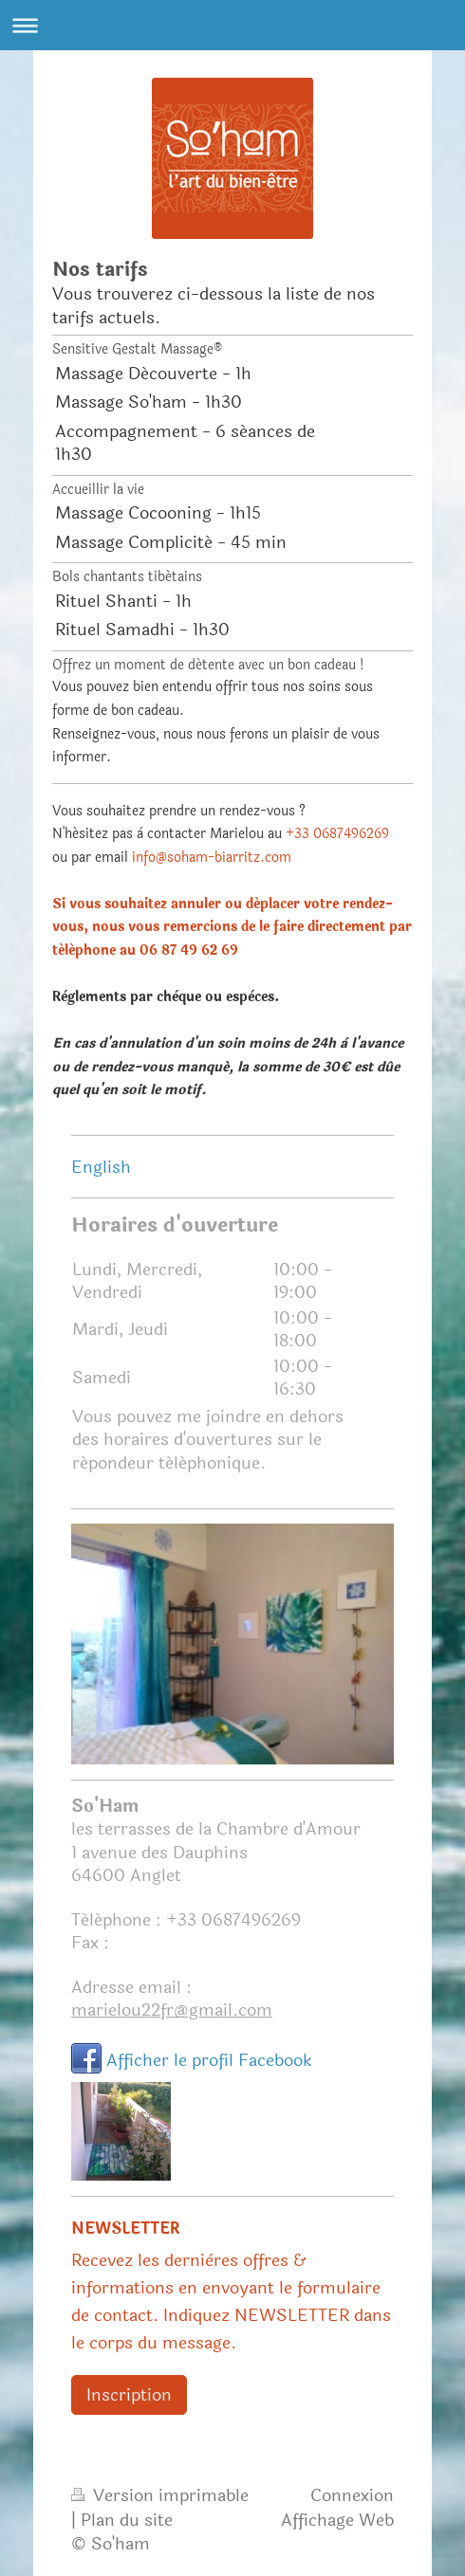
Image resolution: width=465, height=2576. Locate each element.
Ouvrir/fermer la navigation (232, 25)
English (101, 1167)
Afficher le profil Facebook (209, 2060)
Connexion (352, 2495)
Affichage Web (337, 2520)
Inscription (129, 2395)
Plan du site (127, 2520)
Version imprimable (160, 2495)
